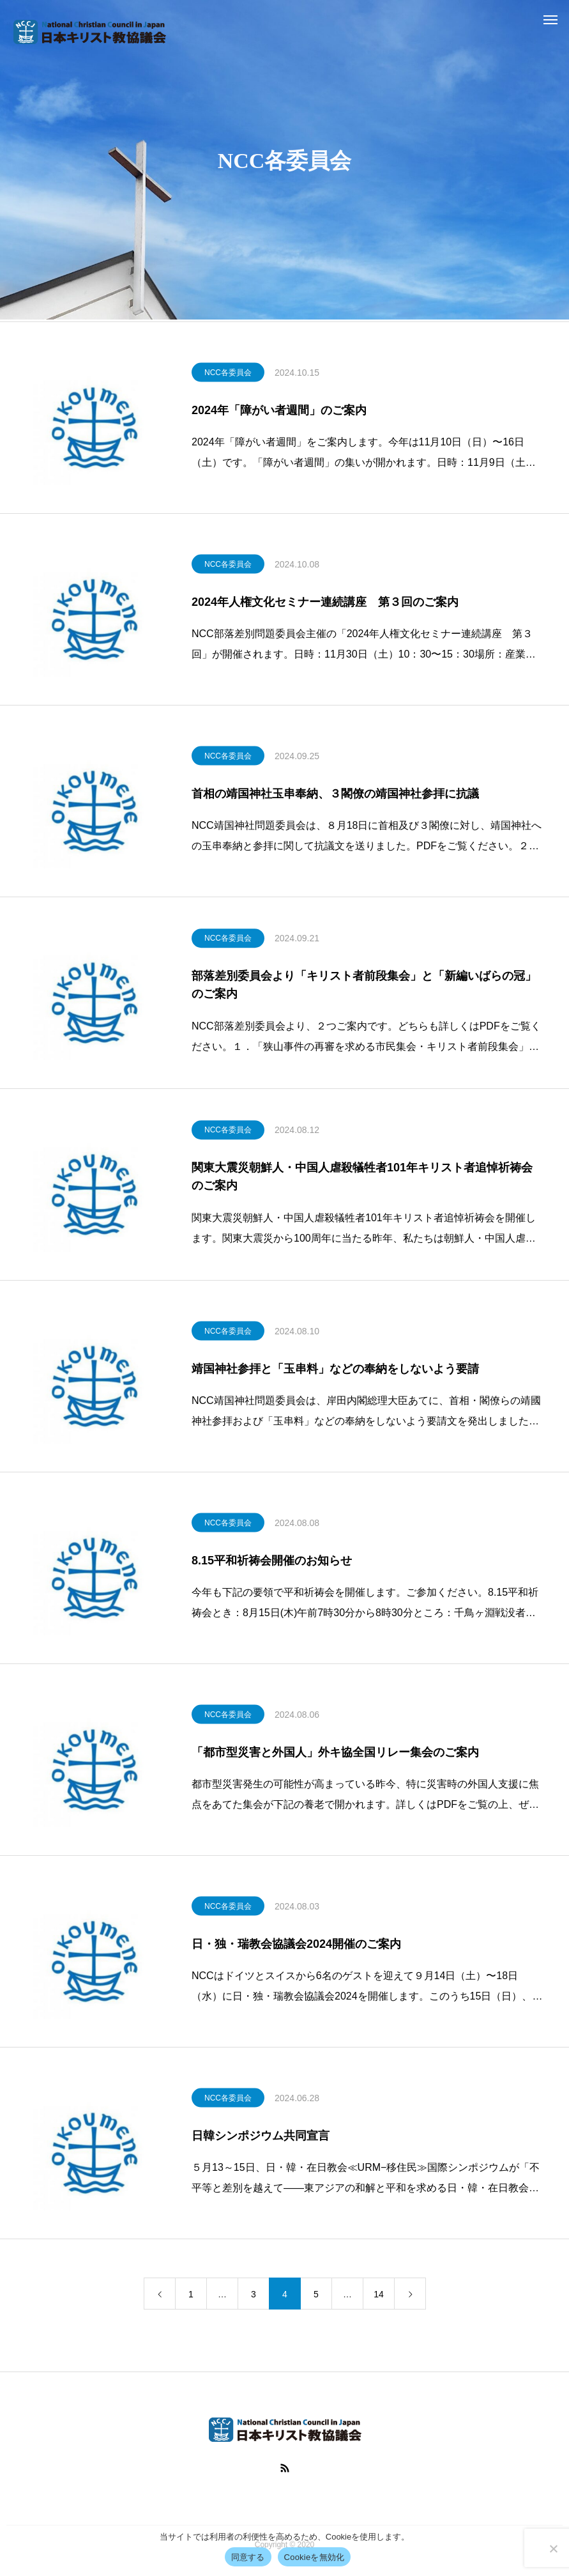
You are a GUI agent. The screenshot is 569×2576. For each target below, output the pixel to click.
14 (379, 2297)
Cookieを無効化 (314, 2557)
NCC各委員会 (228, 374)
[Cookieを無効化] (553, 2548)
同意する (248, 2557)
